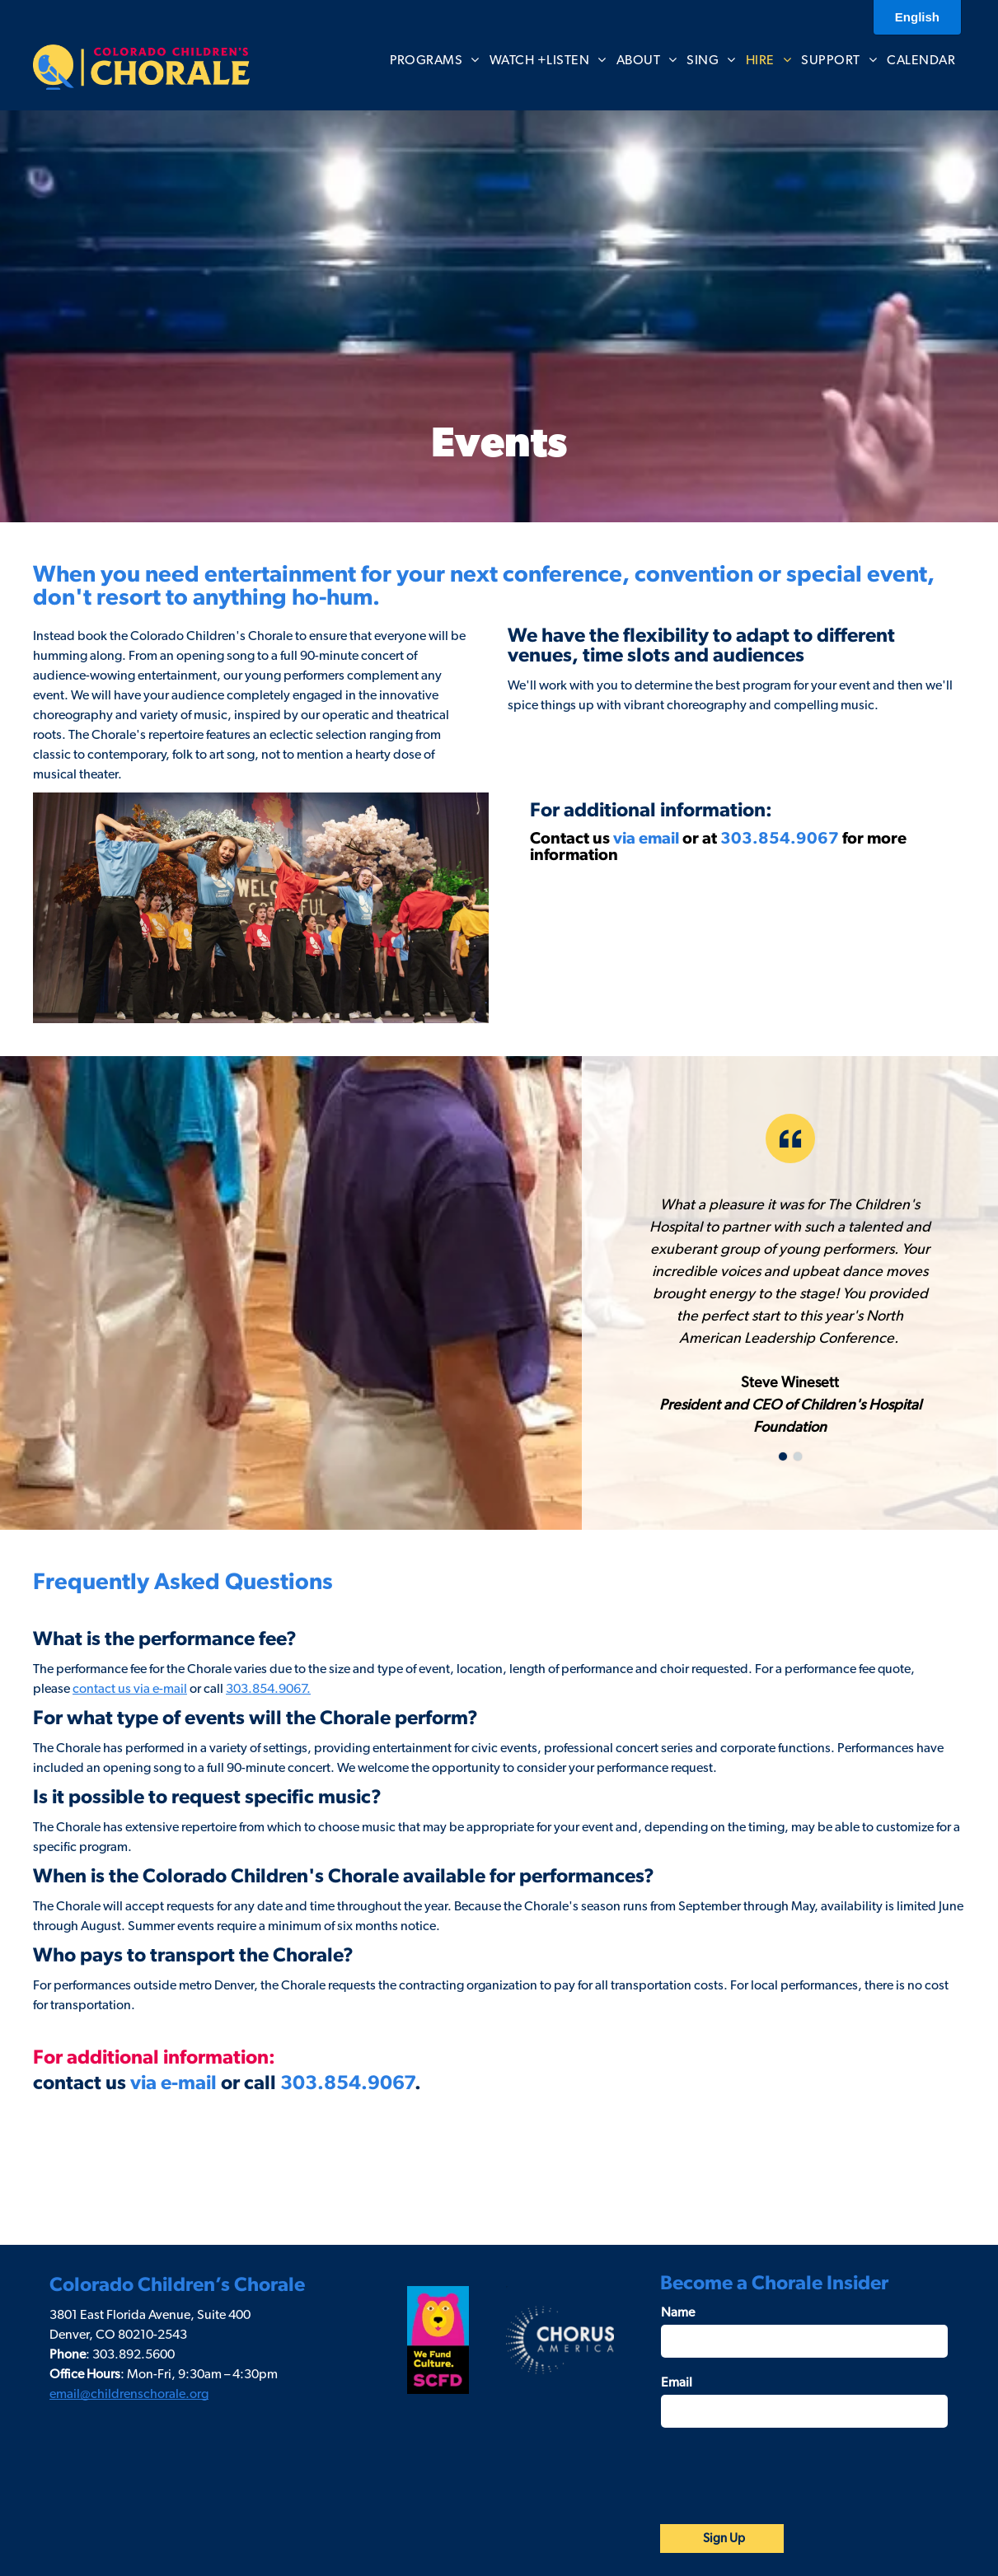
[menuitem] (435, 60)
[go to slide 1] (783, 1456)
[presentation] (786, 2475)
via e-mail (173, 2083)
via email (646, 838)
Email (676, 2382)
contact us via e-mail (130, 1688)
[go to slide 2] (798, 1456)
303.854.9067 (779, 838)
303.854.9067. (268, 1688)
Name (678, 2312)
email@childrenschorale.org (129, 2394)
